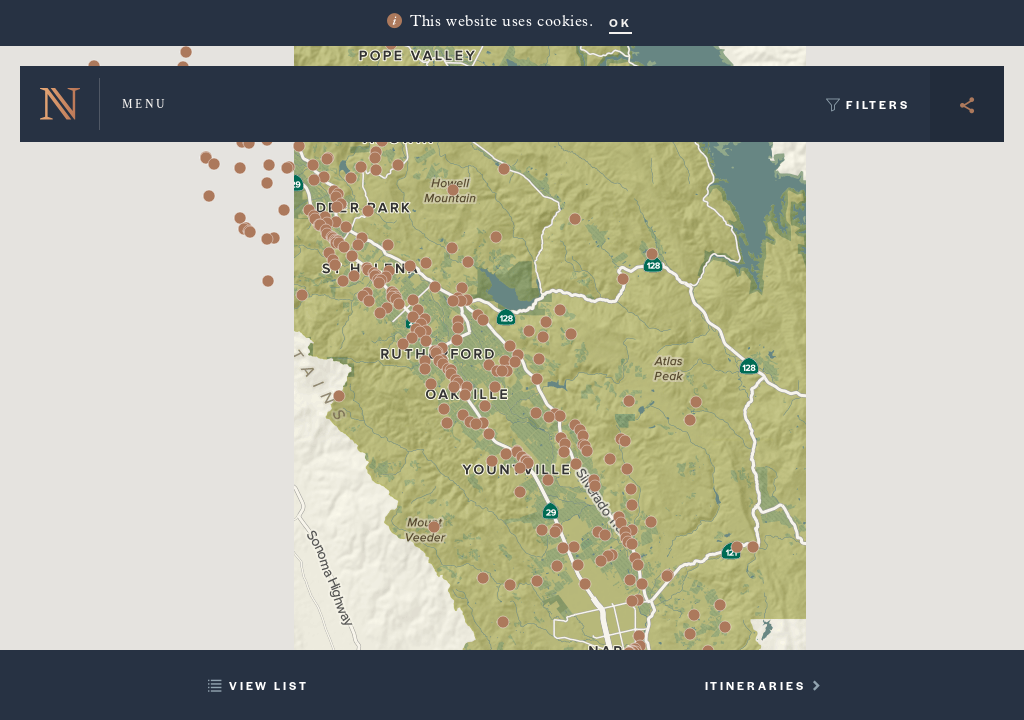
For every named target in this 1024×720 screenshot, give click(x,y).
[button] (399, 304)
